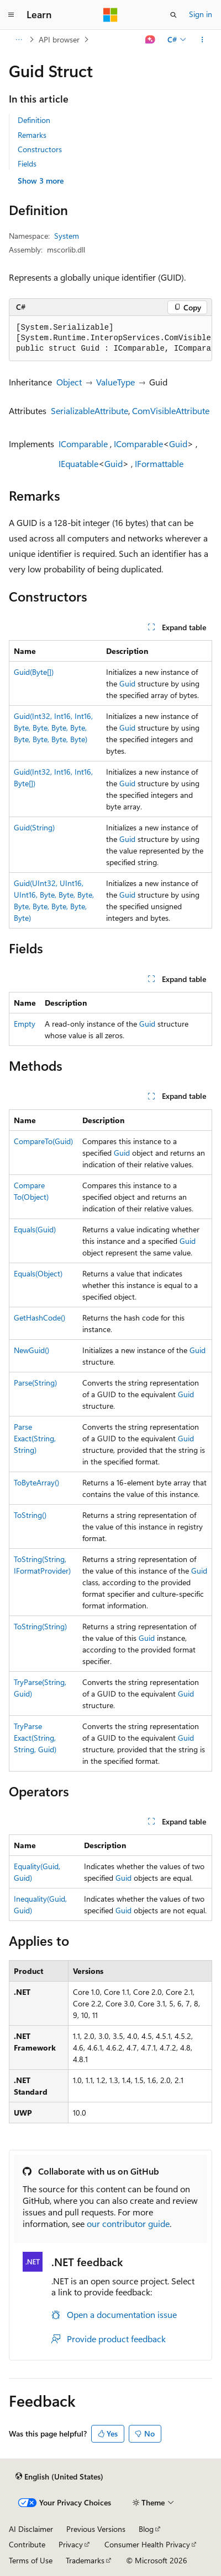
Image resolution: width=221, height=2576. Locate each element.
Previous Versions (95, 2529)
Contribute (27, 2544)
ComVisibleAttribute (170, 410)
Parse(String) (35, 1382)
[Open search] (173, 15)
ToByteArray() (36, 1482)
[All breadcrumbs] (18, 40)
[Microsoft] (110, 15)
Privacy (71, 2544)
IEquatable (78, 463)
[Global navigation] (11, 15)
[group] (110, 338)
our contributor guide (128, 2223)
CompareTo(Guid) (43, 1141)
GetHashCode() (39, 1317)
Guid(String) (34, 827)
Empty (24, 1023)
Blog (146, 2529)
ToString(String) (40, 1626)
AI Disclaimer (31, 2529)
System (66, 235)
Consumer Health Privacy (147, 2544)
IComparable (83, 443)
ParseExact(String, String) (35, 1438)
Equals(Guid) (35, 1229)
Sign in (200, 14)
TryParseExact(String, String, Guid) (35, 1737)
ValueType (115, 382)
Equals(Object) (38, 1273)
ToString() (30, 1515)
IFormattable (159, 463)
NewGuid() (31, 1350)
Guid (178, 443)
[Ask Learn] (150, 40)
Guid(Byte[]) (34, 672)
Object (69, 382)
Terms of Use (30, 2560)
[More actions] (202, 40)
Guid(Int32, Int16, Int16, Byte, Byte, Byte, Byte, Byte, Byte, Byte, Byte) (53, 727)
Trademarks (85, 2560)
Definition (34, 120)
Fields (27, 163)
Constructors (40, 149)
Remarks (32, 135)
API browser (59, 39)
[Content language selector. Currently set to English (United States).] (59, 2477)
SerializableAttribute (89, 410)
